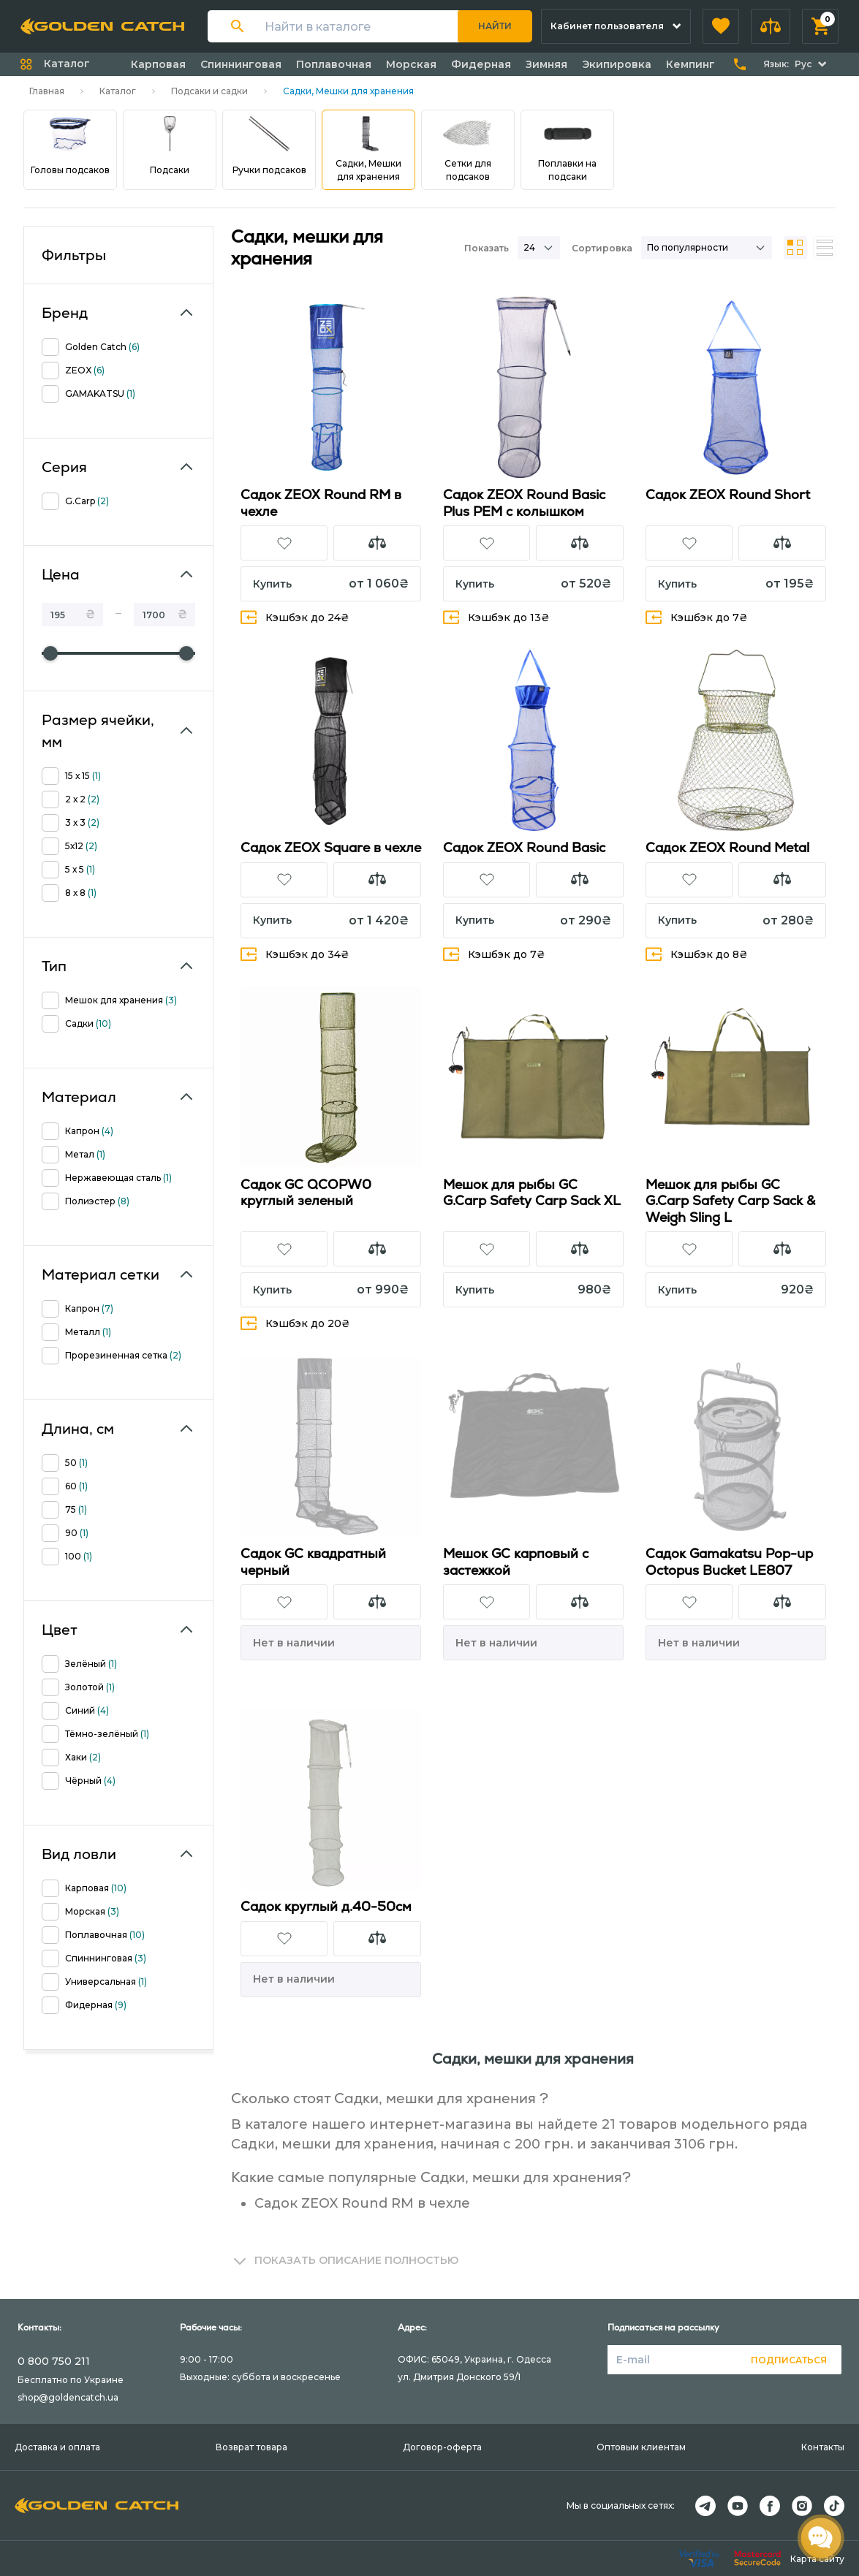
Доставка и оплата (57, 2447)
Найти (495, 25)
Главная (46, 91)
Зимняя (546, 64)
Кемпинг (690, 64)
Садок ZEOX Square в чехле (331, 847)
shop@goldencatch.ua (68, 2397)
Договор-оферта (442, 2447)
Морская (411, 64)
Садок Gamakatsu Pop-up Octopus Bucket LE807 (729, 1561)
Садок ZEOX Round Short (728, 494)
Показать (486, 248)
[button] (721, 26)
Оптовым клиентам (641, 2447)
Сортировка (602, 248)
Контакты (822, 2447)
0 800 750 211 (54, 2361)
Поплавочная (333, 64)
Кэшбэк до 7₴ (697, 617)
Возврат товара (251, 2447)
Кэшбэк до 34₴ (295, 954)
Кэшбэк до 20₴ (295, 1323)
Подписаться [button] (789, 2360)
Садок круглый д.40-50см (326, 1906)
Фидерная (481, 64)
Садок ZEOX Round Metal (727, 847)
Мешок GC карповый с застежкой (516, 1561)
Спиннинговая (240, 64)
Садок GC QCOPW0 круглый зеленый (306, 1192)
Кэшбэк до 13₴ (496, 617)
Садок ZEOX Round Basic (524, 847)
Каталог (117, 91)
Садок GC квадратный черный (313, 1561)
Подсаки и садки (209, 91)
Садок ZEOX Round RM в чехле (321, 503)
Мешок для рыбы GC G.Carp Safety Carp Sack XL (532, 1192)
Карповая (158, 64)
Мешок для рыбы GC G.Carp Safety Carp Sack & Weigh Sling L (730, 1201)
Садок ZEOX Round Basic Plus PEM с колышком (524, 503)
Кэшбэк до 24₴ (295, 617)
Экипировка (616, 64)
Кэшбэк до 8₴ (697, 954)
